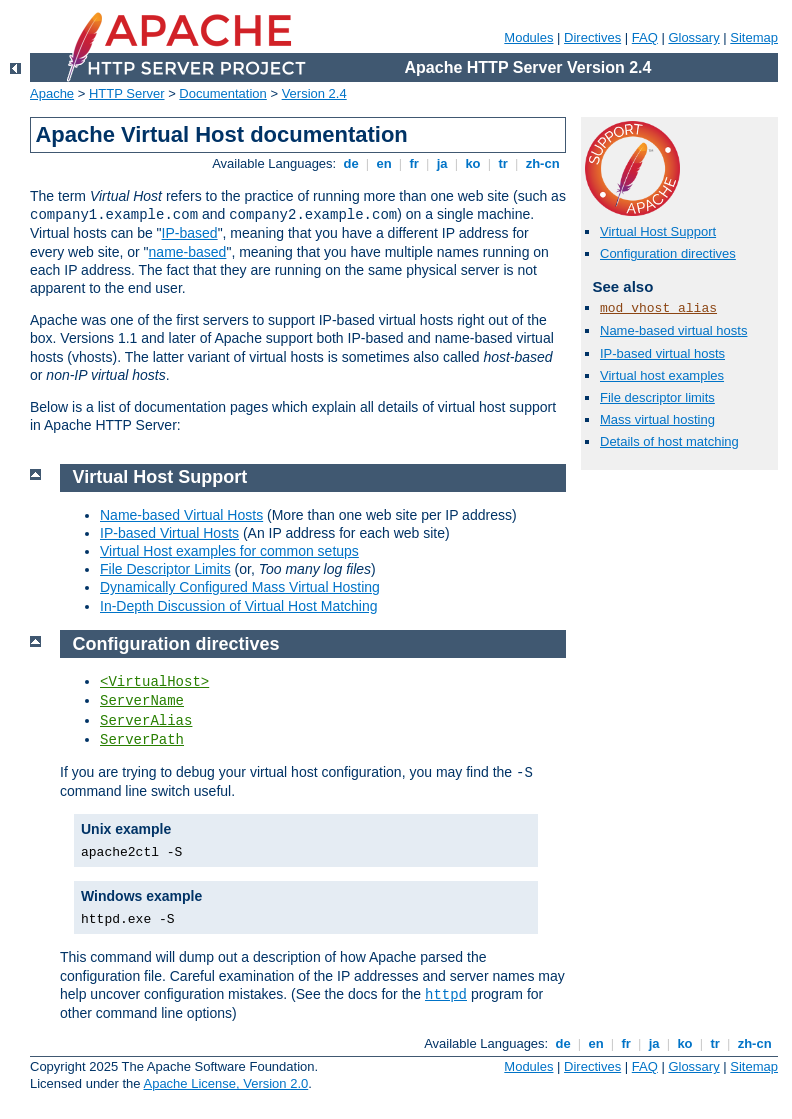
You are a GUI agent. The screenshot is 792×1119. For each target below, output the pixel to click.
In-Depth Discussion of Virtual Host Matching (239, 606)
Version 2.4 (314, 93)
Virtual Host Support (658, 231)
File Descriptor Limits (165, 569)
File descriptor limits (657, 397)
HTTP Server (127, 93)
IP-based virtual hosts (662, 353)
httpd (446, 995)
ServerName (142, 701)
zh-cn (542, 163)
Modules (528, 37)
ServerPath (142, 740)
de (351, 163)
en (384, 163)
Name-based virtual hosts (673, 330)
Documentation (222, 93)
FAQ (645, 37)
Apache (52, 93)
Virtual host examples (662, 375)
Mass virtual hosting (657, 419)
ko (473, 163)
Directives (592, 37)
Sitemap (754, 37)
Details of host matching (669, 441)
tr (503, 163)
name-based (188, 252)
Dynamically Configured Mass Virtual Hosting (240, 587)
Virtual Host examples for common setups (229, 551)
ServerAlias (146, 721)
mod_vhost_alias (658, 308)
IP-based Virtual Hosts (169, 533)
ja (442, 163)
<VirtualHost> (154, 682)
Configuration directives (668, 253)
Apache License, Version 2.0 (225, 1083)
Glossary (693, 37)
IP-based (190, 233)
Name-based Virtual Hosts (181, 515)
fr (414, 163)
